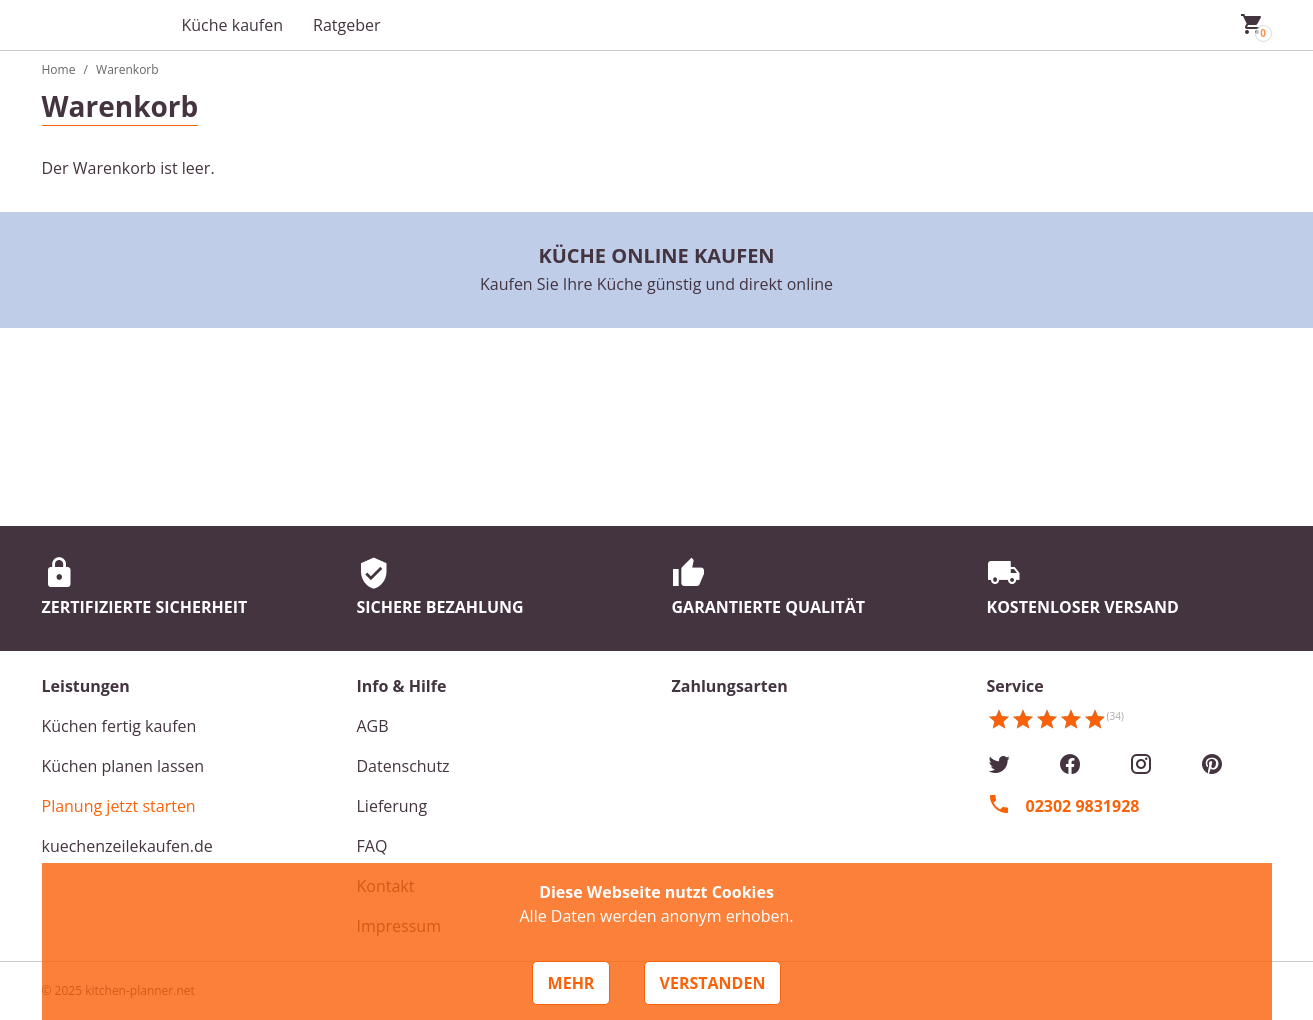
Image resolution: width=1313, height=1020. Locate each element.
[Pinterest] (1212, 766)
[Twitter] (999, 766)
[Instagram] (1141, 766)
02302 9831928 (1083, 806)
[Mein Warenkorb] (1252, 25)
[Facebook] (1070, 766)
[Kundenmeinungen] (1055, 726)
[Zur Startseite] (102, 25)
